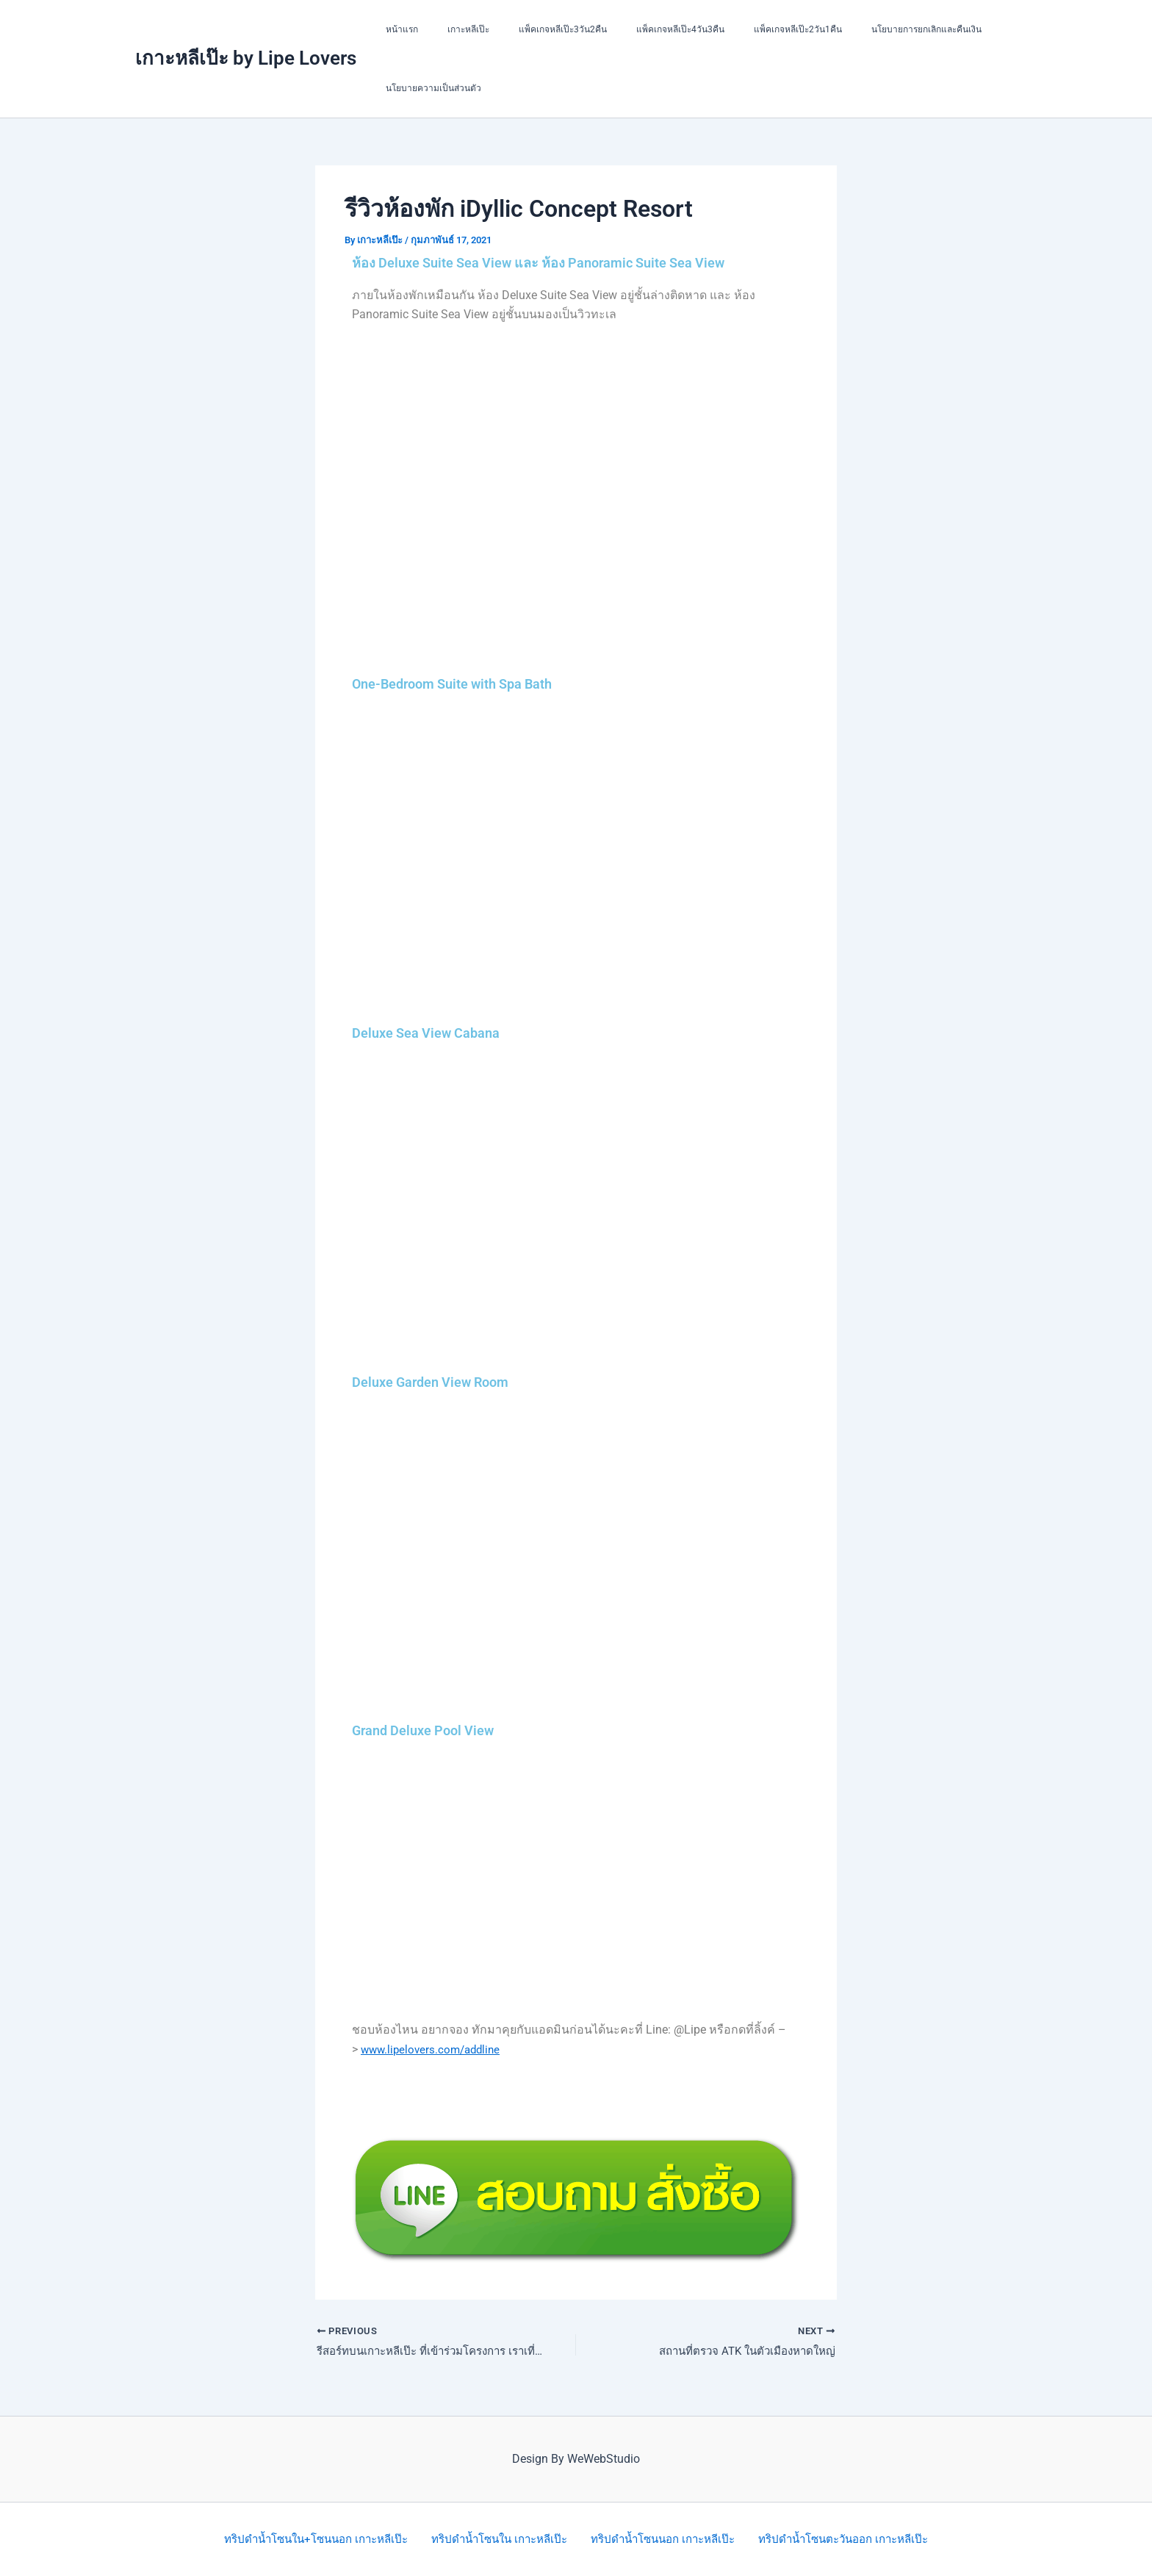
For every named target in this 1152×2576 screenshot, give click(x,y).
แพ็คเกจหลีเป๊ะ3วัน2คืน (533, 29)
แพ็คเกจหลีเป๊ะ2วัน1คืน (745, 29)
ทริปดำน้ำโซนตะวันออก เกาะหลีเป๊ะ (846, 2539)
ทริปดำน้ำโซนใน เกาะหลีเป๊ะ (500, 2539)
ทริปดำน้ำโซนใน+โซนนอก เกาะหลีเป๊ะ (314, 2539)
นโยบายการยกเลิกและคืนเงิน (862, 29)
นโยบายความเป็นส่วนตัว (427, 88)
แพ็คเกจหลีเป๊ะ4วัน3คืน (639, 29)
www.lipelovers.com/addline (434, 2049)
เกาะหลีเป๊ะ (451, 29)
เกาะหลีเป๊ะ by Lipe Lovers (245, 58)
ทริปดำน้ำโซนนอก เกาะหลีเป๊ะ (664, 2539)
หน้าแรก (396, 29)
